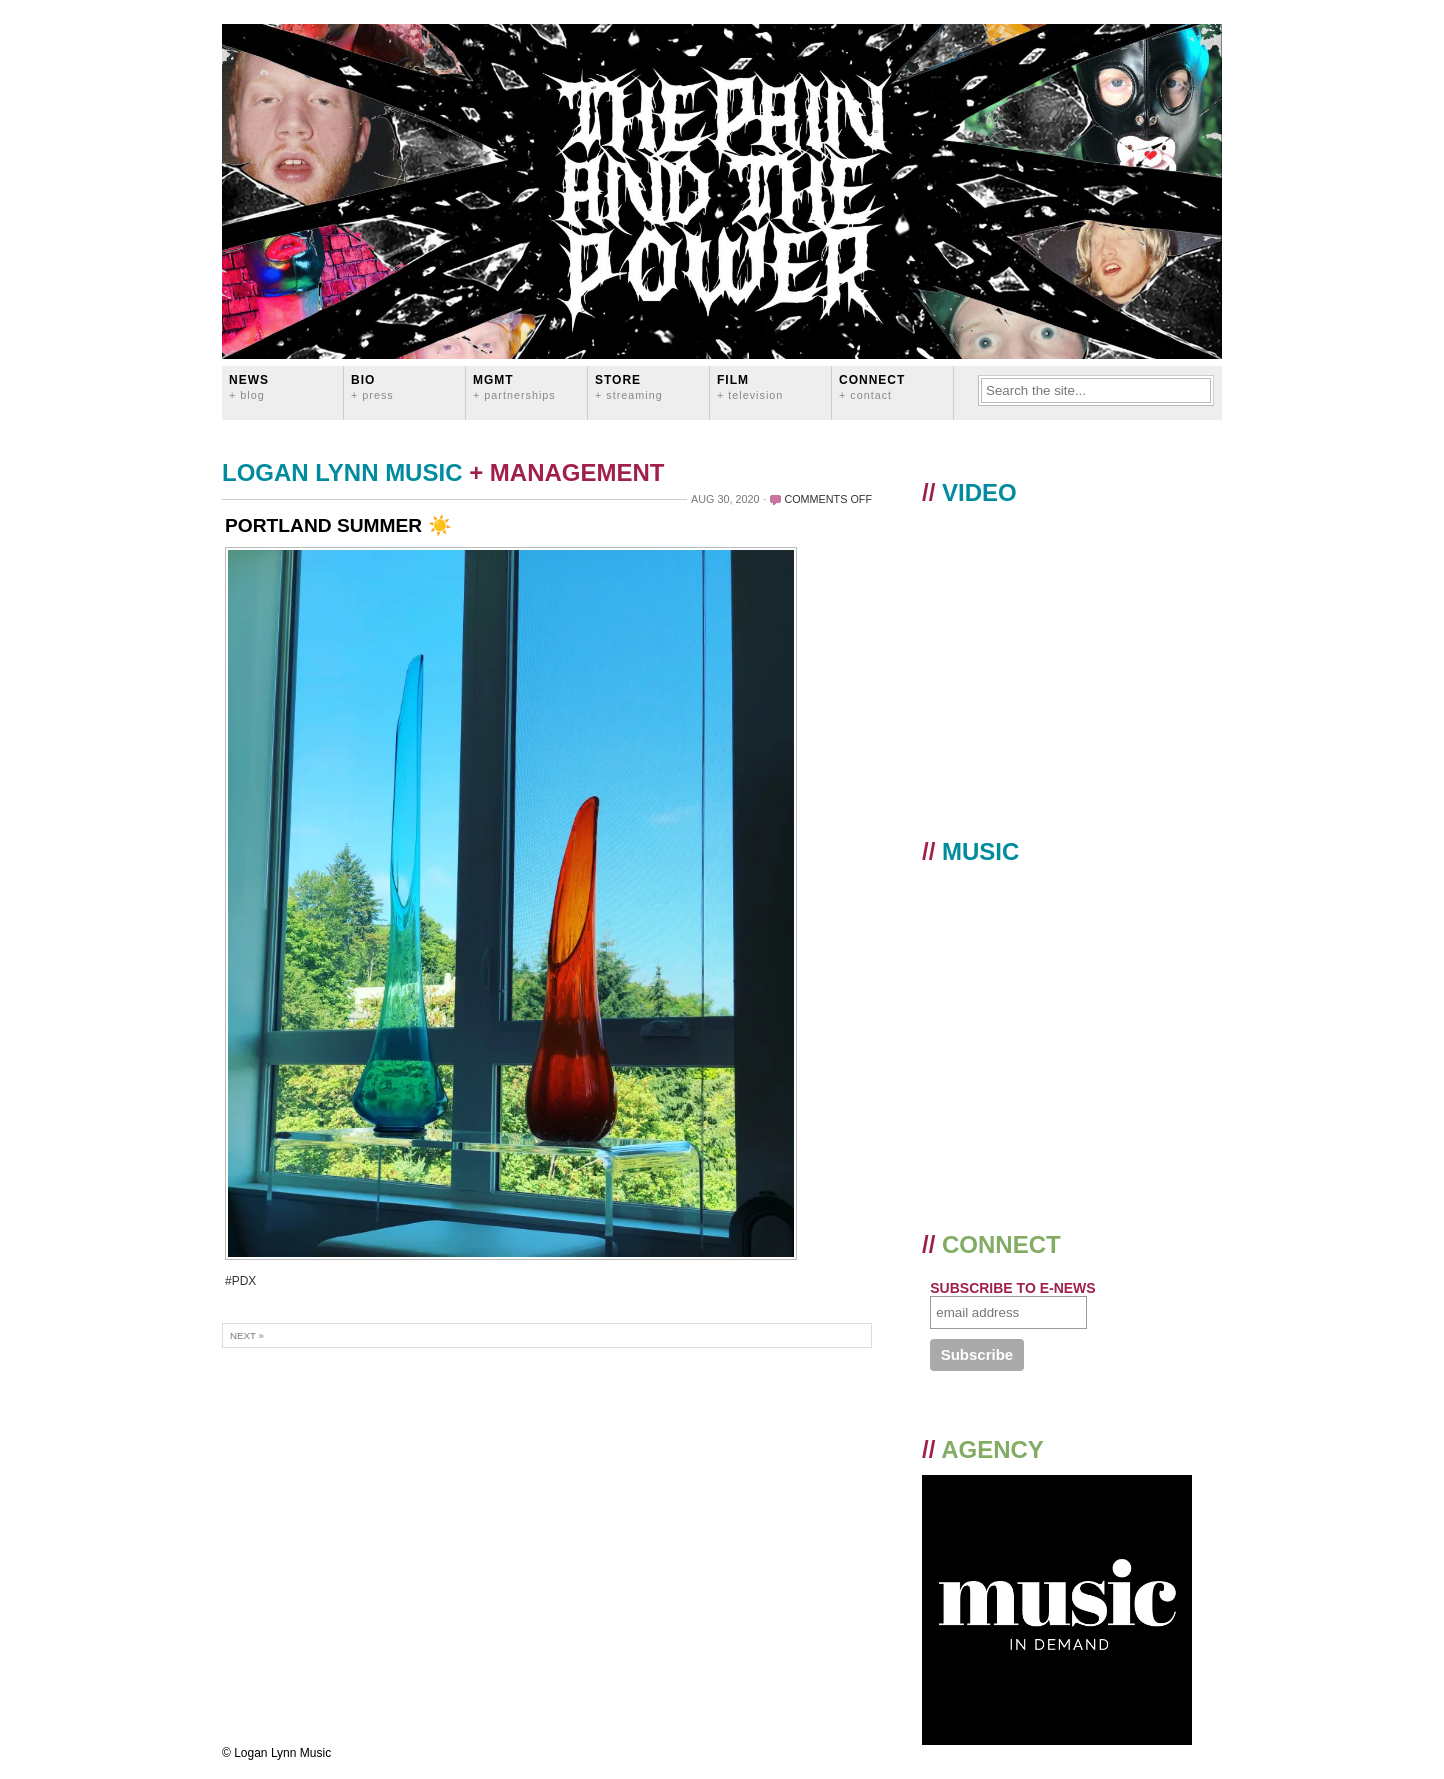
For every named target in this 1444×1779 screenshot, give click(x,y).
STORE (629, 386)
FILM (750, 386)
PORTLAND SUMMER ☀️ (338, 525)
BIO (372, 386)
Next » (247, 1335)
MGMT (514, 386)
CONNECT (872, 386)
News (249, 386)
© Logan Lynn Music (276, 1753)
